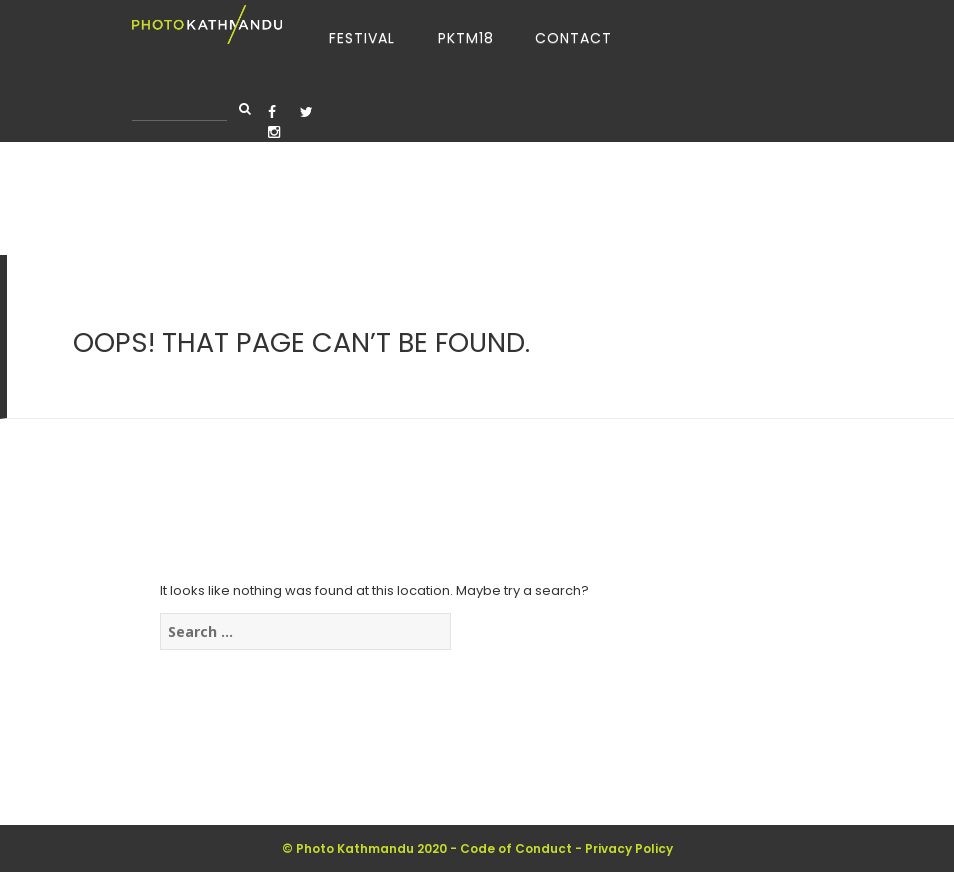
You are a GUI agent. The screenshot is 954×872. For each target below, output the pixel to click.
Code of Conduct (516, 848)
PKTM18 (466, 38)
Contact (573, 38)
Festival (362, 38)
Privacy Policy (629, 848)
